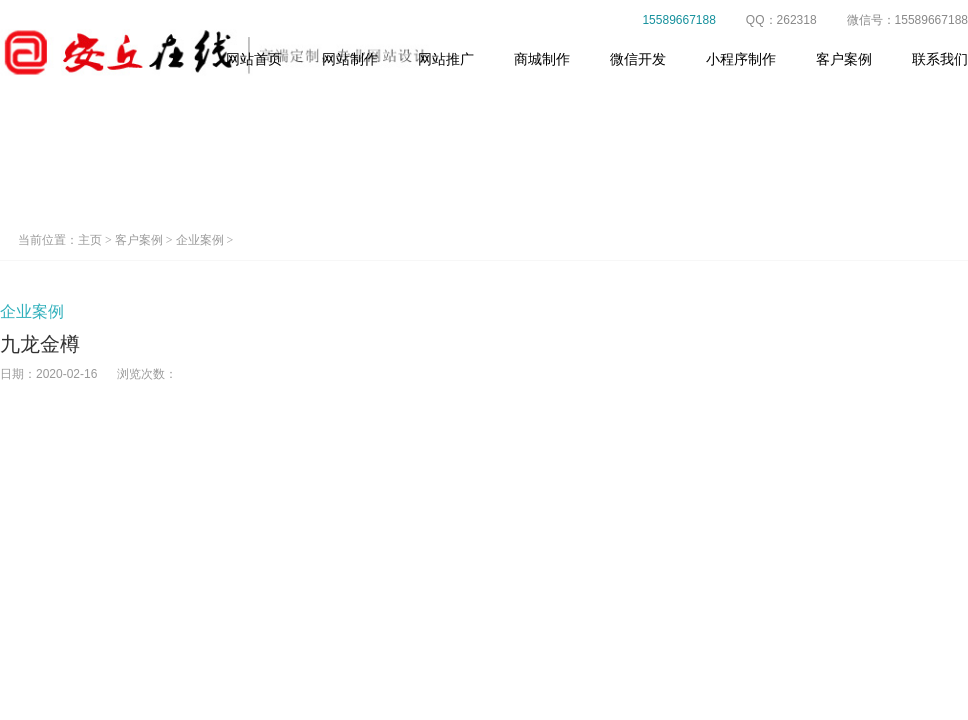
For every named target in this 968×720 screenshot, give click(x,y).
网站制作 (350, 59)
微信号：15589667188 (896, 20)
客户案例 (844, 59)
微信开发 (638, 59)
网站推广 (446, 59)
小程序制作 (741, 59)
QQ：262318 (770, 20)
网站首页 (254, 59)
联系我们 (940, 59)
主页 (90, 240)
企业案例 (200, 240)
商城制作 (542, 59)
